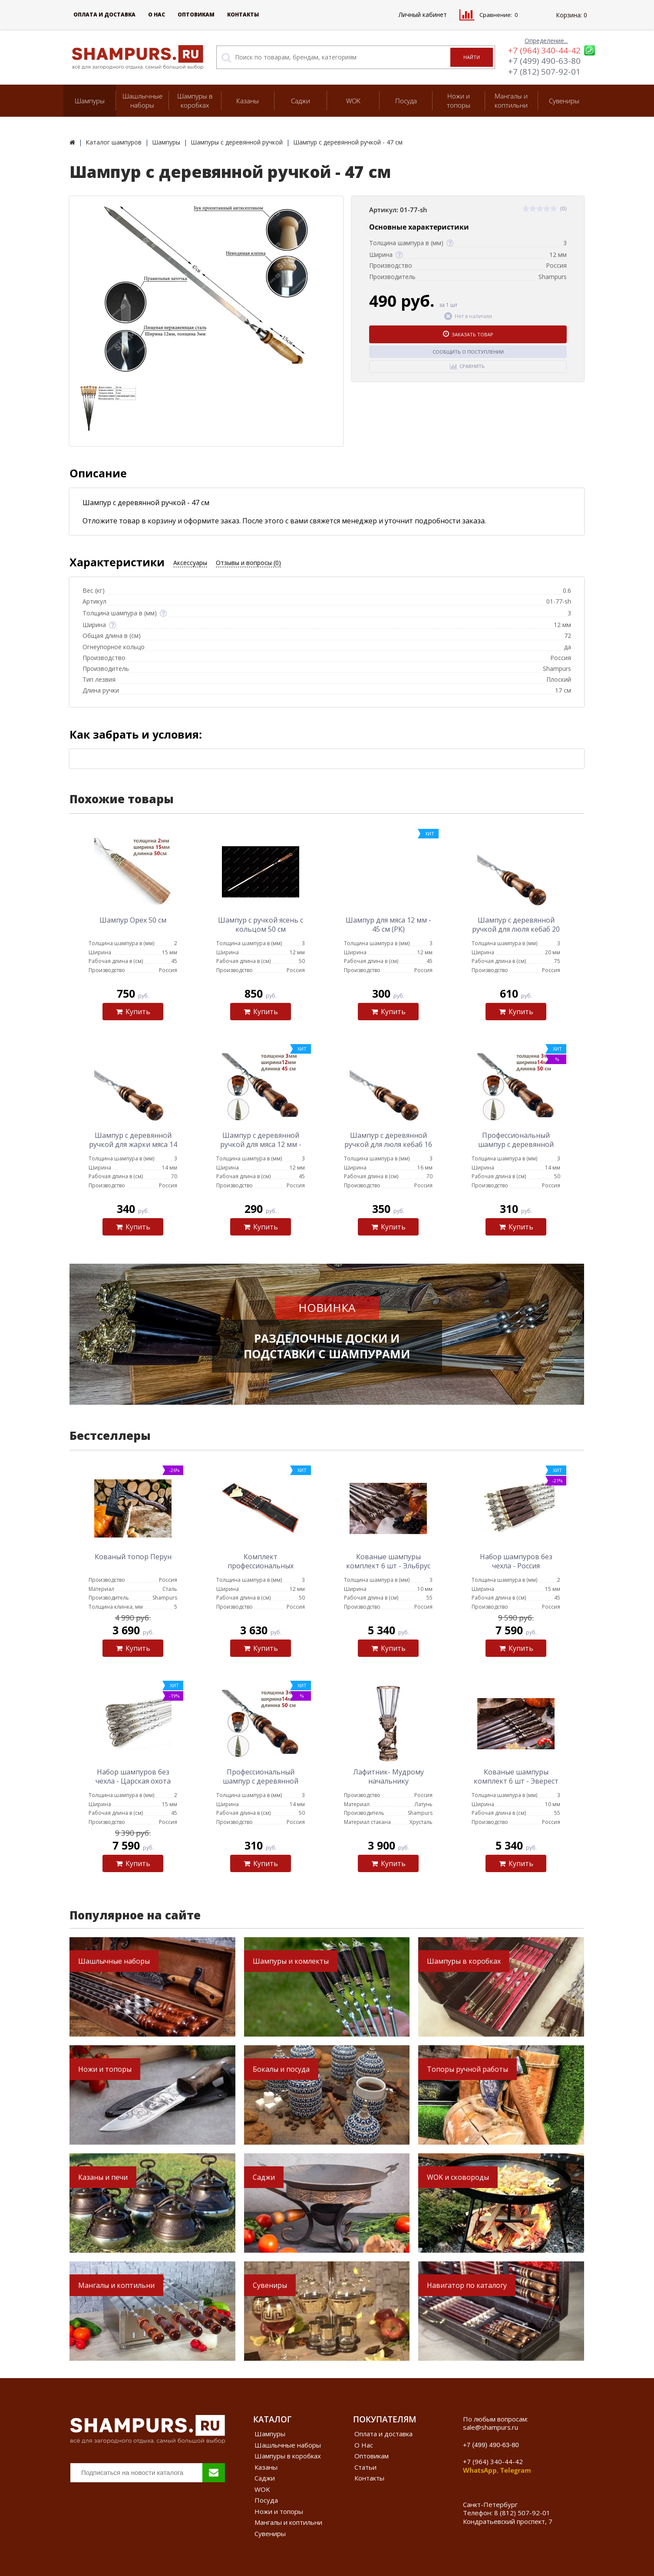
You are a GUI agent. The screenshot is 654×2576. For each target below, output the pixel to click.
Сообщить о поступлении (468, 351)
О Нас (156, 14)
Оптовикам (196, 14)
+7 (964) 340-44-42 (544, 50)
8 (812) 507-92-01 (522, 2512)
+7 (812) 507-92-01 (544, 71)
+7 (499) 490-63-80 (544, 60)
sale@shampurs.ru (490, 2427)
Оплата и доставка (104, 14)
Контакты (243, 14)
